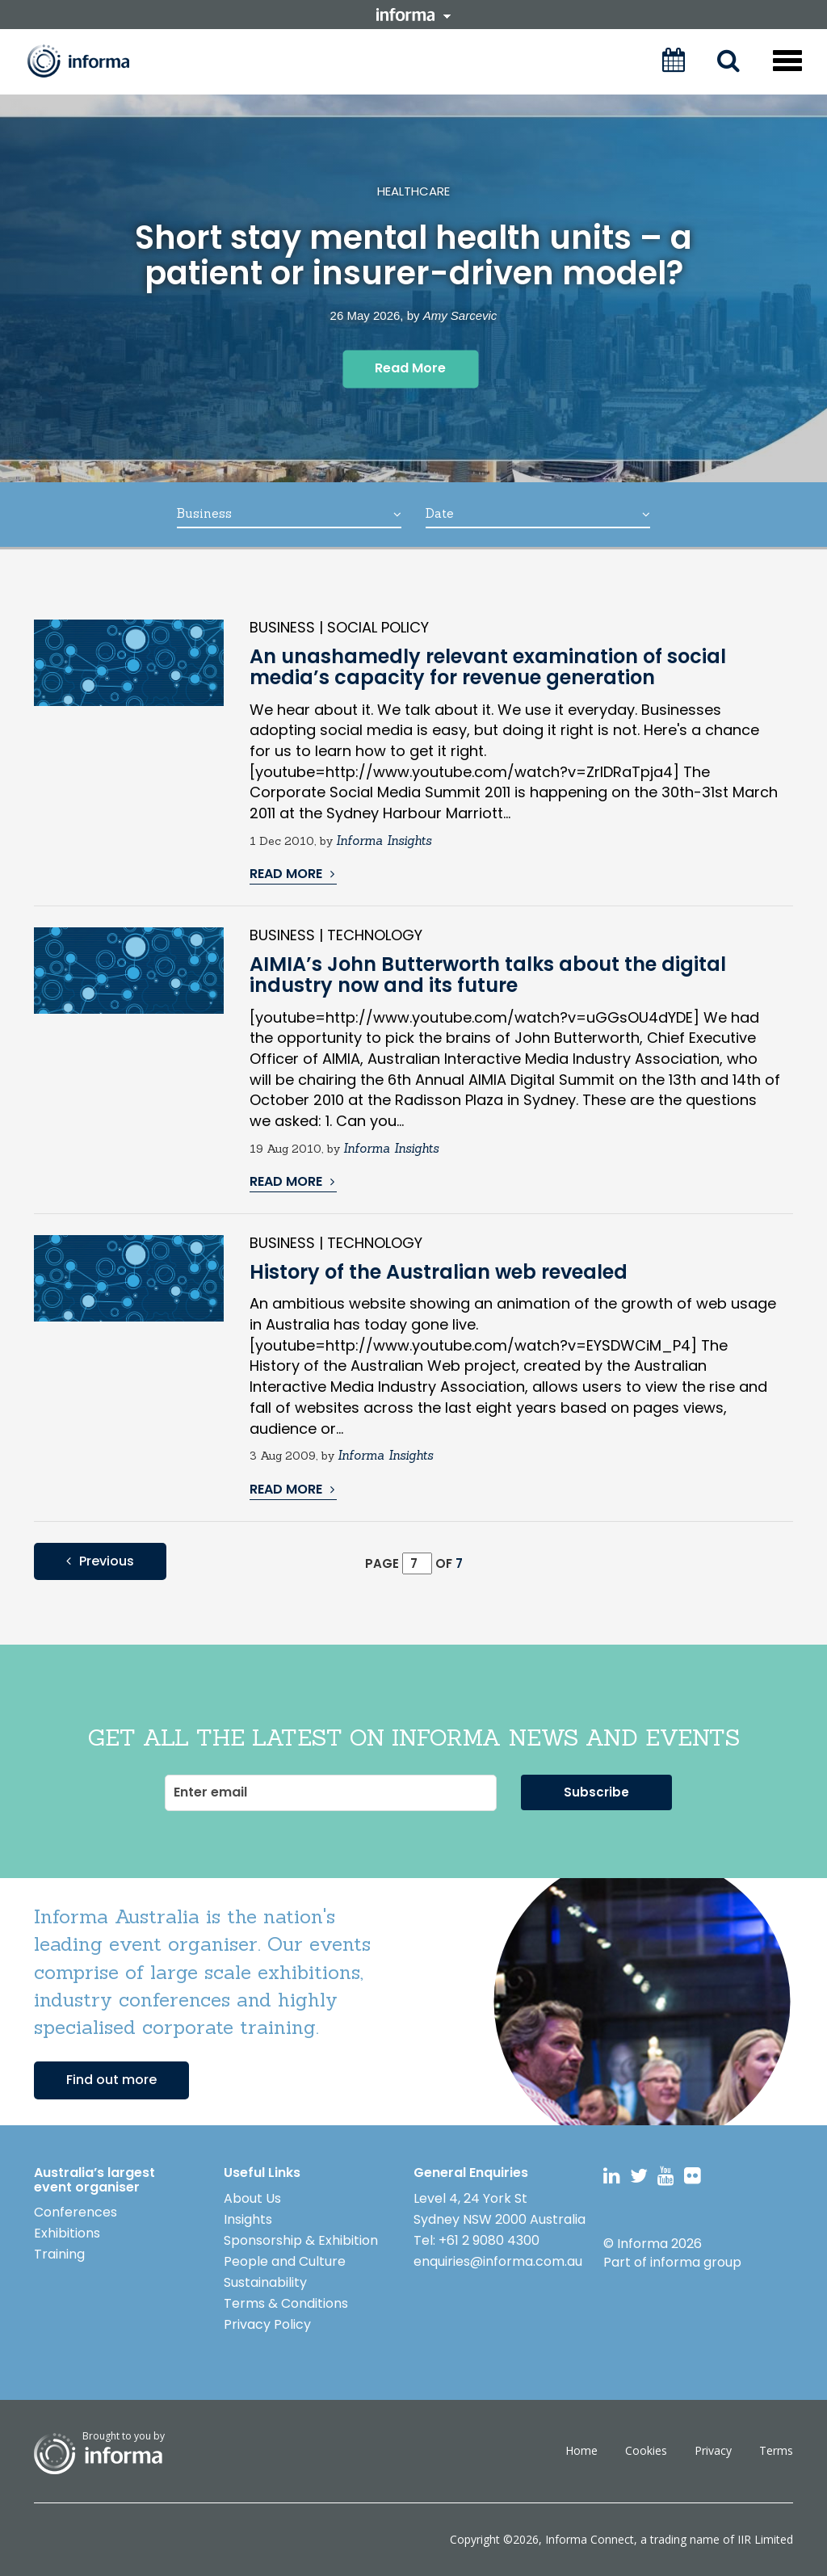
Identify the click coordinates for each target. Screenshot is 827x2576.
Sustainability (265, 2282)
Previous (100, 1561)
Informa (89, 61)
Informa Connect (589, 2539)
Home (581, 2450)
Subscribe (596, 1792)
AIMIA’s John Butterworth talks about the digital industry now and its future (488, 974)
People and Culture (285, 2261)
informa (413, 14)
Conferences (75, 2212)
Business (289, 513)
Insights (248, 2219)
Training (59, 2254)
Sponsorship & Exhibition (301, 2240)
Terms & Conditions (286, 2303)
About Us (252, 2198)
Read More (410, 368)
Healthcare (413, 191)
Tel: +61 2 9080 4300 (476, 2240)
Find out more (111, 2079)
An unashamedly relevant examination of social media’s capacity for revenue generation (488, 667)
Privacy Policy (267, 2324)
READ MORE (292, 874)
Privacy (713, 2450)
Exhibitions (67, 2233)
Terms (776, 2450)
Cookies (646, 2450)
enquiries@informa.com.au (498, 2261)
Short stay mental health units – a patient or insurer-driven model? (413, 256)
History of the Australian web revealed (439, 1272)
